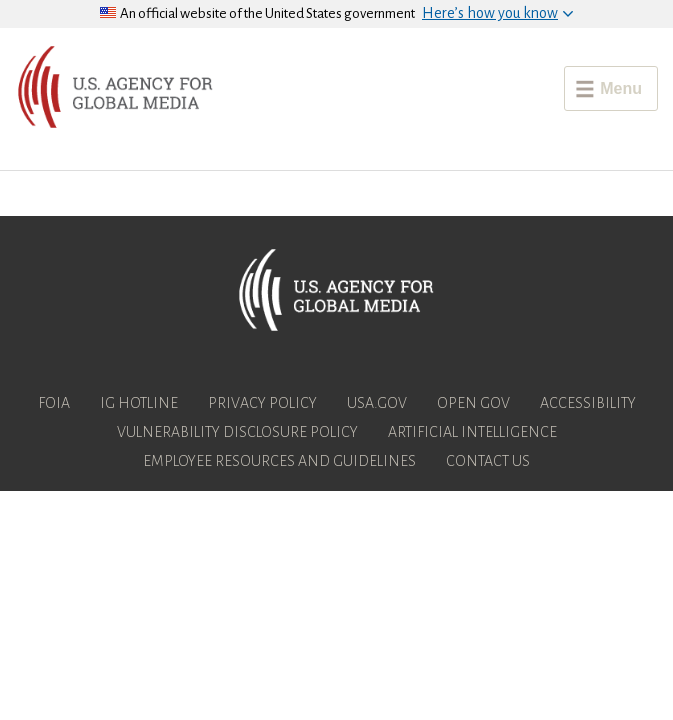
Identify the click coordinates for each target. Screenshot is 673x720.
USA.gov (377, 403)
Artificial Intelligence (472, 432)
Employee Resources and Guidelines (279, 461)
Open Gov (473, 403)
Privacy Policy (262, 403)
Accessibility (588, 403)
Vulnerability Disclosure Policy (237, 432)
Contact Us (488, 461)
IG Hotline (139, 403)
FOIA (54, 403)
